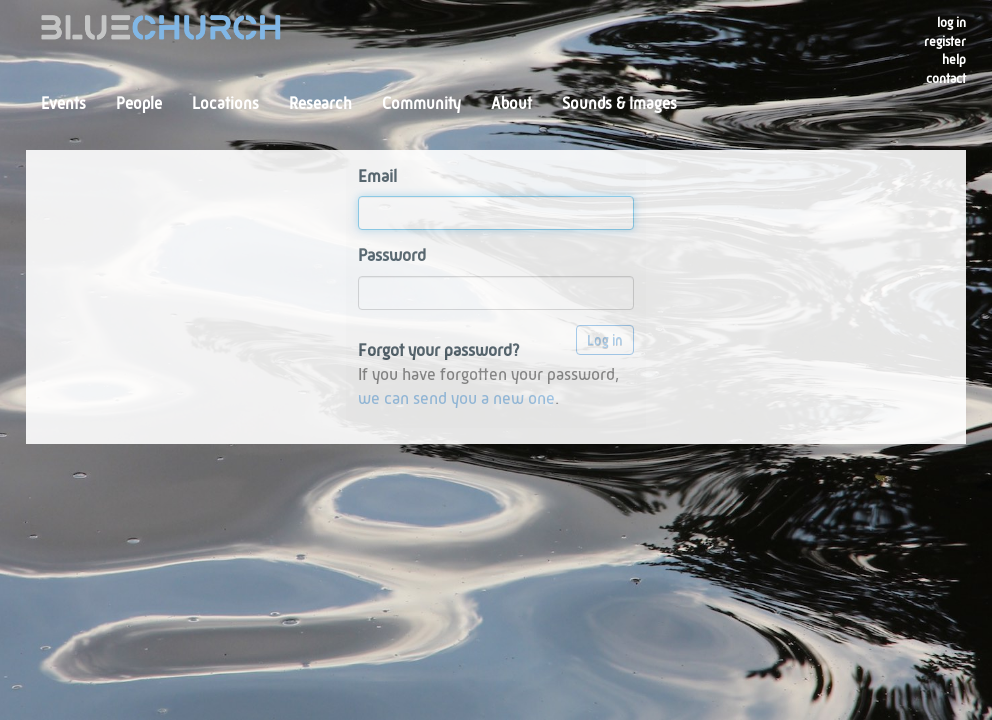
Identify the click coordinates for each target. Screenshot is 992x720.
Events (63, 105)
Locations (225, 105)
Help (954, 60)
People (139, 105)
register (945, 42)
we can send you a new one (456, 399)
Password (392, 256)
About (511, 105)
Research (320, 105)
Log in (951, 23)
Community (421, 105)
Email (377, 177)
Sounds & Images (619, 105)
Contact (946, 79)
